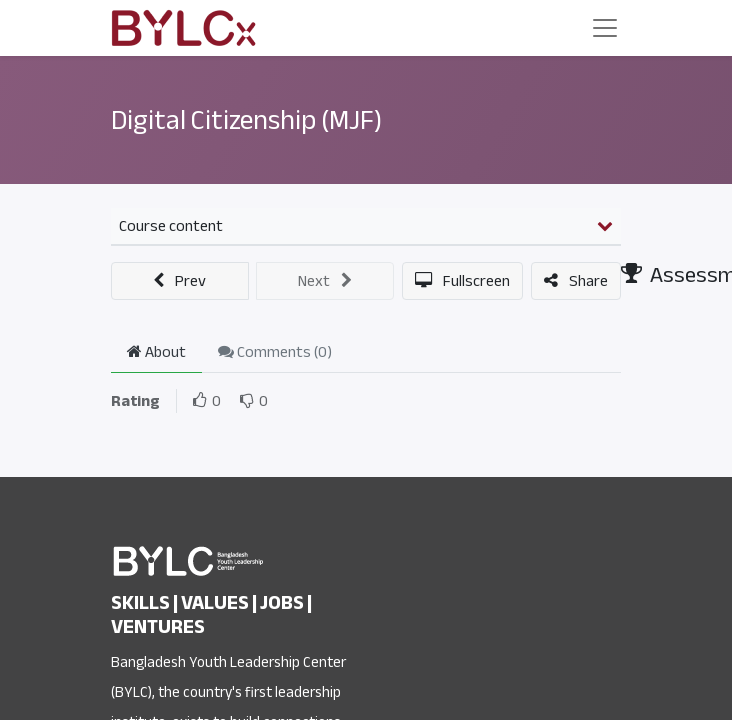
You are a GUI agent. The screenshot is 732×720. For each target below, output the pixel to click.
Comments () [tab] (275, 352)
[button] (180, 281)
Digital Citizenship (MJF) (246, 120)
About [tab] (156, 352)
